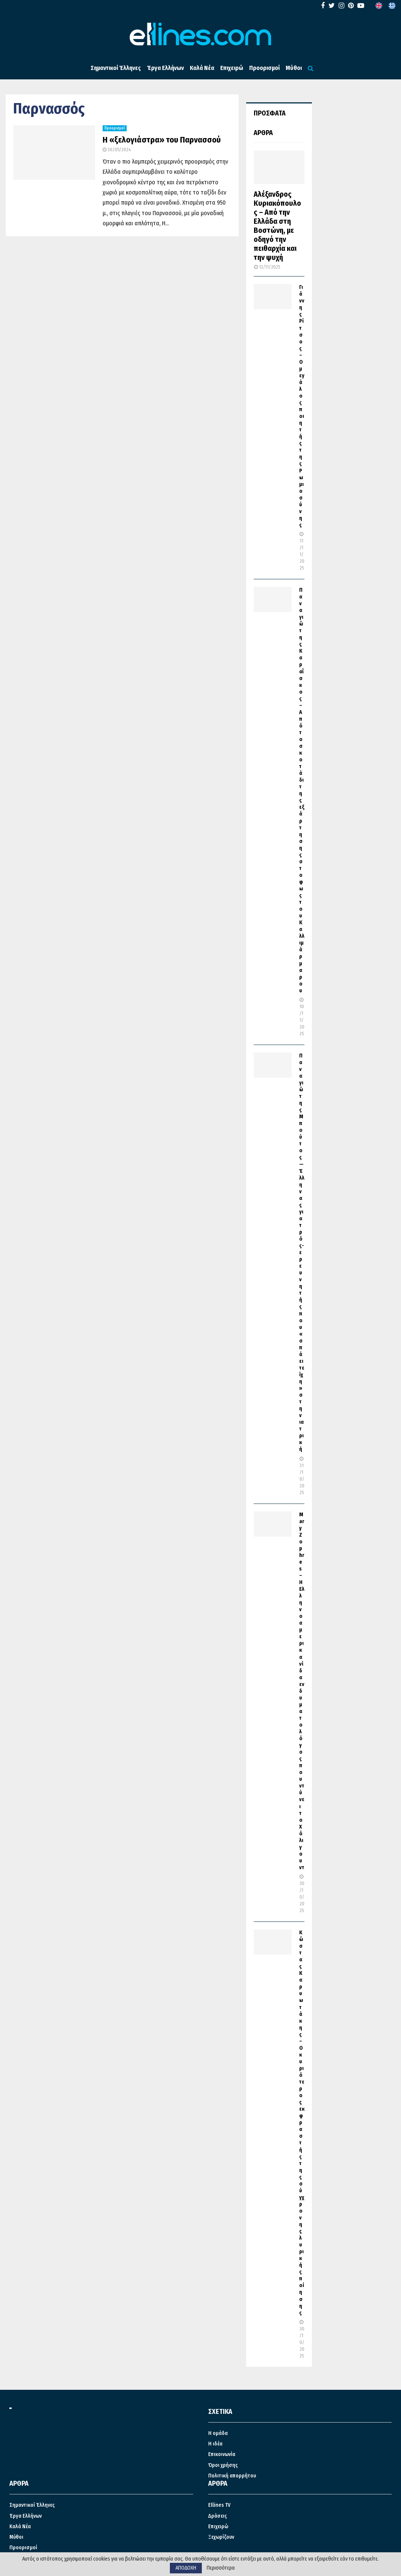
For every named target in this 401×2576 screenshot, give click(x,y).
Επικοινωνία (221, 2454)
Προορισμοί (264, 67)
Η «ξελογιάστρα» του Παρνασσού (162, 140)
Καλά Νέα (202, 67)
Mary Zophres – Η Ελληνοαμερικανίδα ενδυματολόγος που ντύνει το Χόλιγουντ (301, 1691)
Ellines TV (219, 2505)
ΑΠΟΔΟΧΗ (186, 2568)
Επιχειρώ (231, 67)
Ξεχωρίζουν (221, 2537)
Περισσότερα (221, 2568)
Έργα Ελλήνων (165, 67)
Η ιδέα (215, 2444)
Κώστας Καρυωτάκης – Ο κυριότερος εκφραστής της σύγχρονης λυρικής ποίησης (301, 2122)
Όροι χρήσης (223, 2465)
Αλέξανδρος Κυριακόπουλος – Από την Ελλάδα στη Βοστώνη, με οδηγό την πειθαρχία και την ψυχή (277, 226)
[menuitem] (378, 5)
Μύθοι (294, 67)
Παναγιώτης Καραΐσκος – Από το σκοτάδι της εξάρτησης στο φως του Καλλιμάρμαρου (301, 790)
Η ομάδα (218, 2433)
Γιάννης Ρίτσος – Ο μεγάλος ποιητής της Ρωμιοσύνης (301, 406)
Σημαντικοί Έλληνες (116, 67)
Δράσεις (217, 2516)
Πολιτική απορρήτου (232, 2476)
